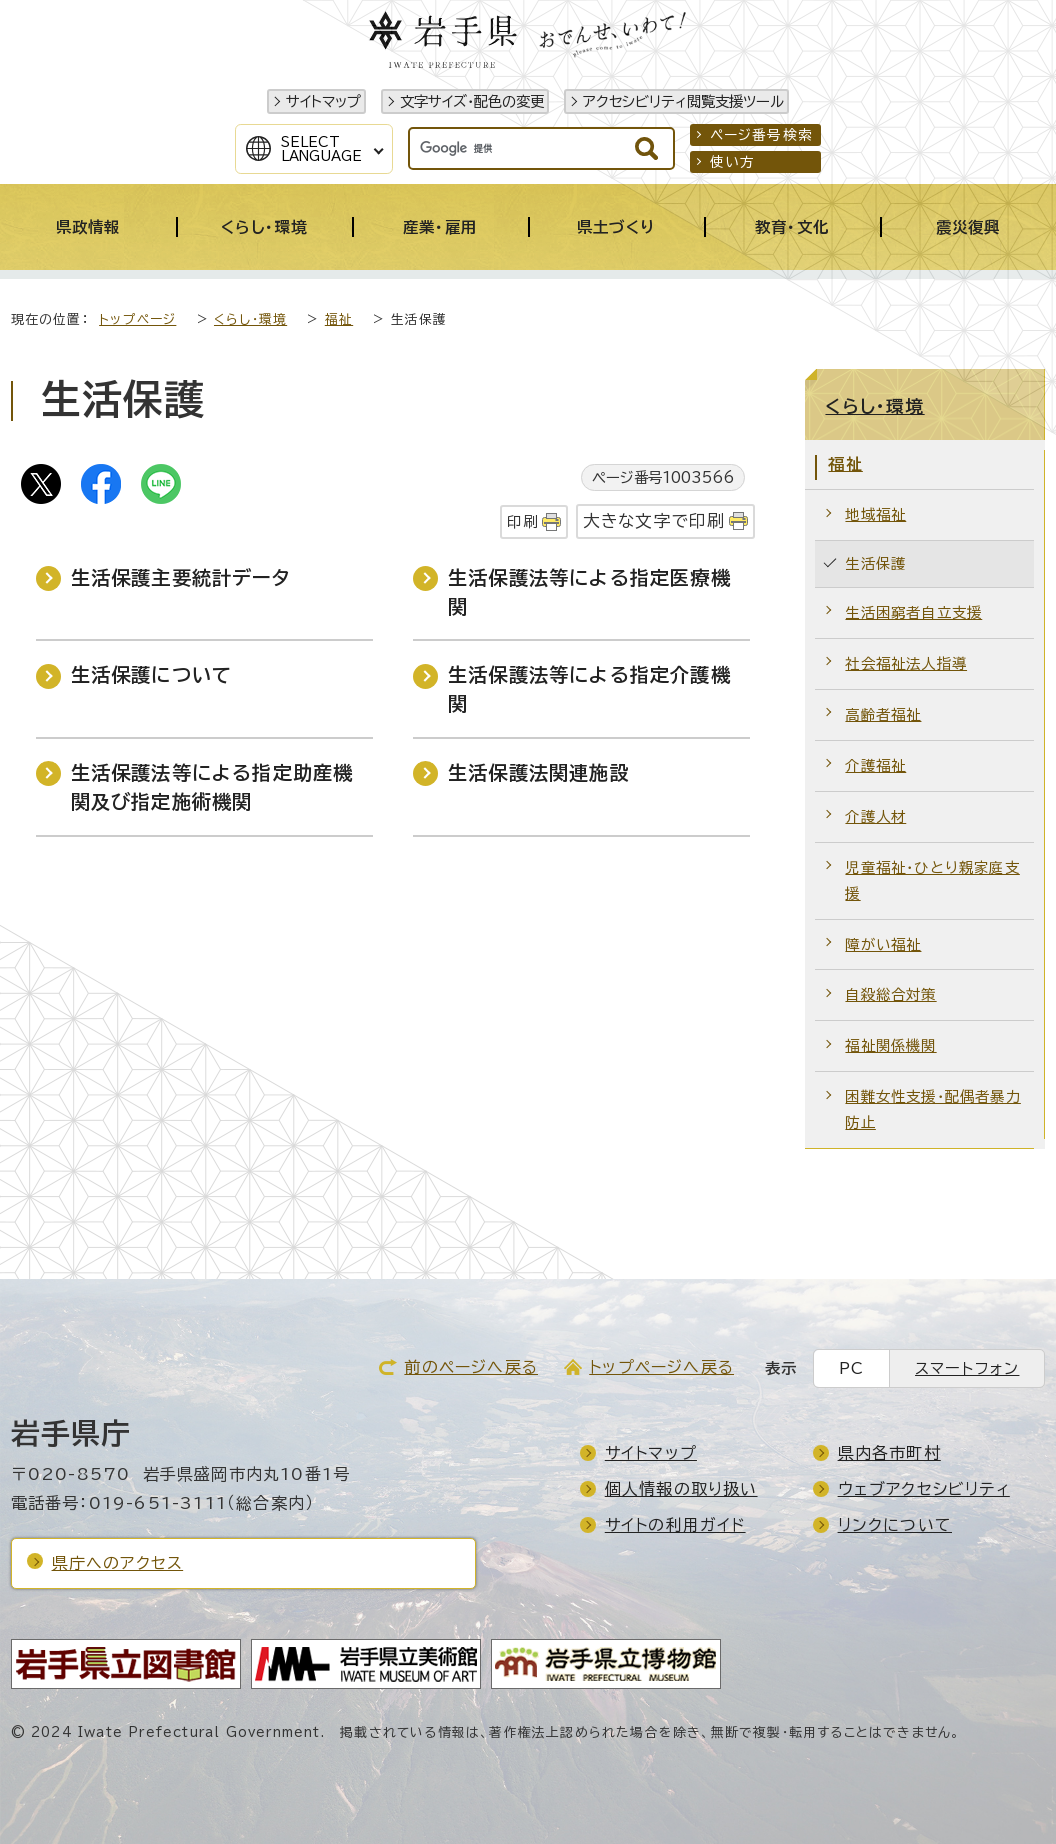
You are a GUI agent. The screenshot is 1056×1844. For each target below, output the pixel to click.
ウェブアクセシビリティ (924, 1489)
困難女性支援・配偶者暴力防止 (932, 1109)
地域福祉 (875, 514)
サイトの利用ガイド (675, 1525)
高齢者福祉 (883, 714)
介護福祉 (875, 765)
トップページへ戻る (661, 1367)
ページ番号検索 (761, 135)
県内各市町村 (889, 1453)
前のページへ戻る (471, 1367)
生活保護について (152, 674)
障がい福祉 (883, 944)
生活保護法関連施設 (539, 772)
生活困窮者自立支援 (913, 612)
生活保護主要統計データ (180, 577)
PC (851, 1368)
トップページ (137, 319)
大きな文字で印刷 (654, 520)
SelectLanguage (321, 149)
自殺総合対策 (890, 994)
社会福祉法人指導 (906, 663)
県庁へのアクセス (118, 1563)
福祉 (339, 319)
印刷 (522, 521)
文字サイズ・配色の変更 (472, 101)
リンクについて (895, 1525)
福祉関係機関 (890, 1045)
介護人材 (875, 816)
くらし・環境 (250, 319)
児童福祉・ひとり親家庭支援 (932, 880)
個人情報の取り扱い (681, 1489)
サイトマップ (323, 101)
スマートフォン (967, 1368)
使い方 (733, 162)
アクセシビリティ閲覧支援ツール (683, 101)
